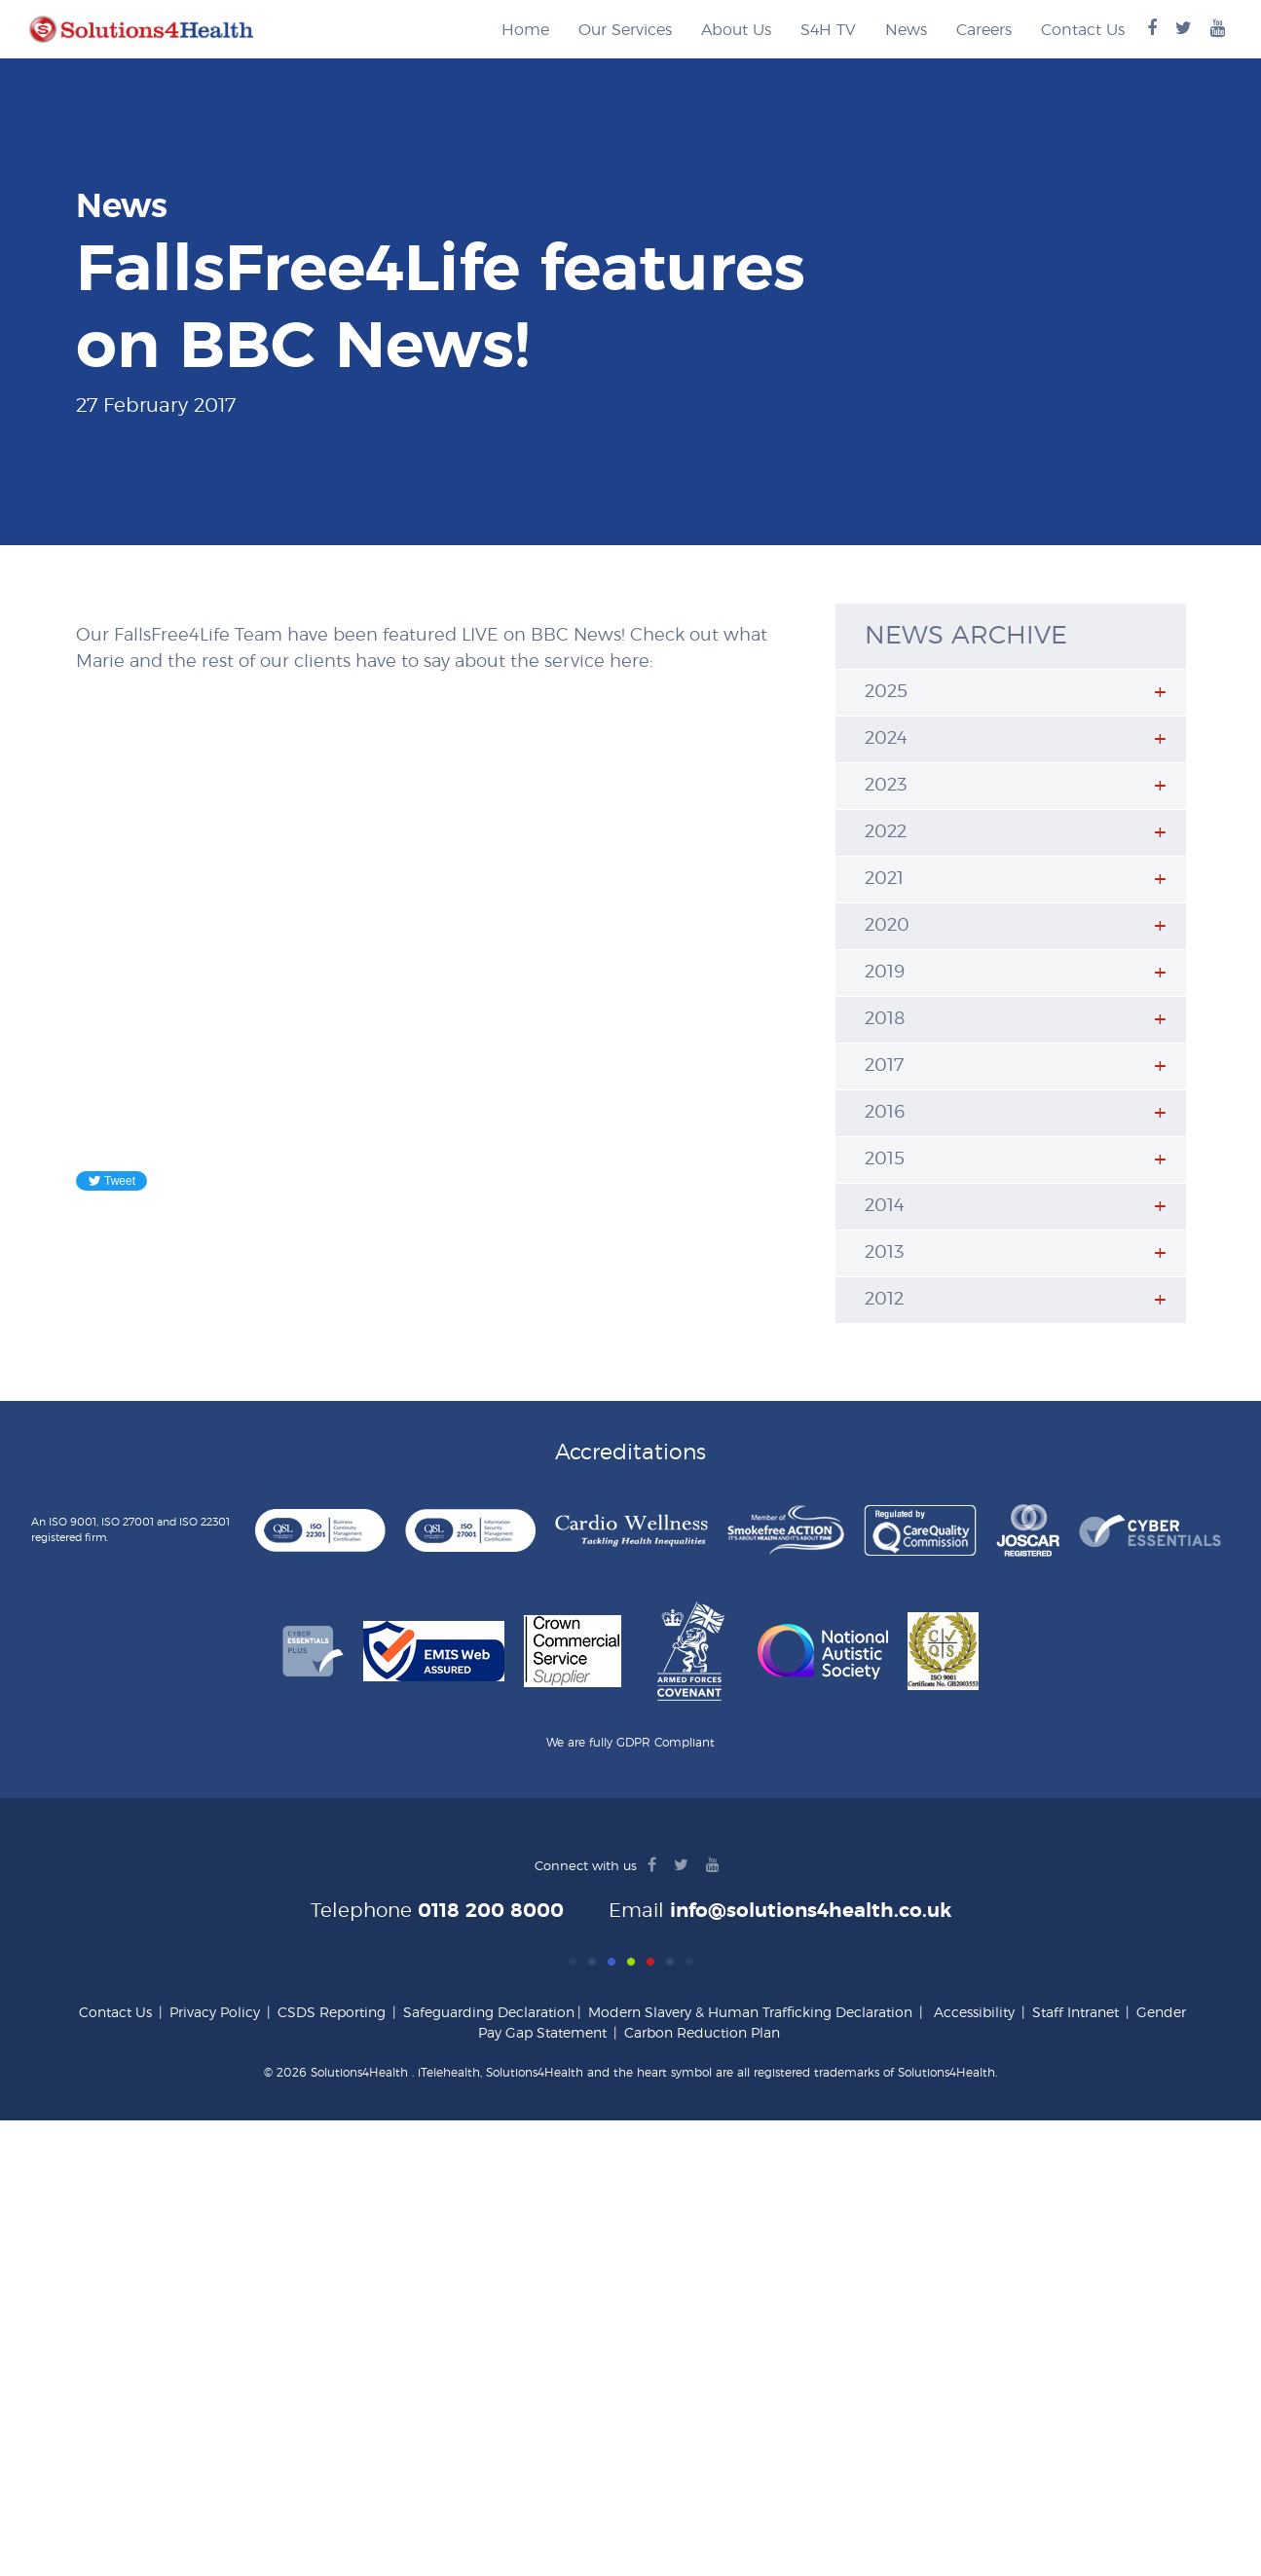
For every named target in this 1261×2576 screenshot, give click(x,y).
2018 (885, 1019)
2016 (885, 1113)
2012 (884, 1299)
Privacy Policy (214, 2013)
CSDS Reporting (332, 2013)
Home (525, 30)
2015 (885, 1159)
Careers (984, 30)
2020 (887, 926)
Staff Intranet (1075, 2013)
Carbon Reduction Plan (702, 2034)
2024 (886, 739)
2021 (884, 879)
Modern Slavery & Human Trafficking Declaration (750, 2013)
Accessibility (974, 2013)
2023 (886, 785)
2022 (886, 832)
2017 (884, 1066)
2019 (885, 972)
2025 (886, 692)
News (906, 30)
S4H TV (828, 30)
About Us (736, 30)
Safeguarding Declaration (489, 2013)
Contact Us (1083, 30)
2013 (884, 1253)
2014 (885, 1206)
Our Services (625, 30)
